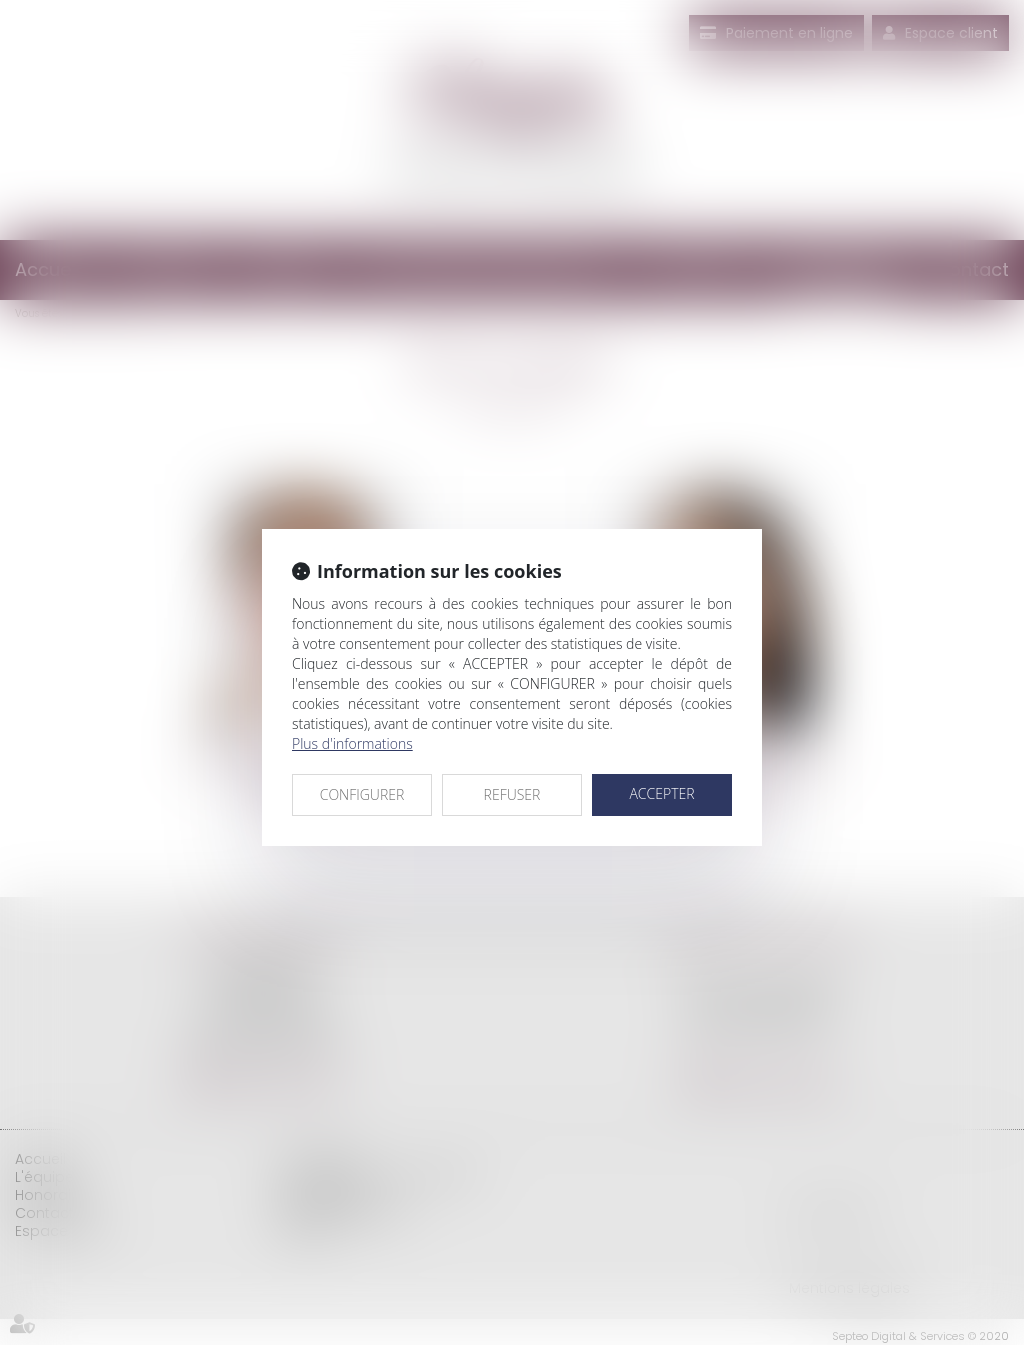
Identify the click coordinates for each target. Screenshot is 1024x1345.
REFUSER (512, 794)
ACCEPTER (661, 793)
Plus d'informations (352, 743)
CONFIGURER (362, 794)
